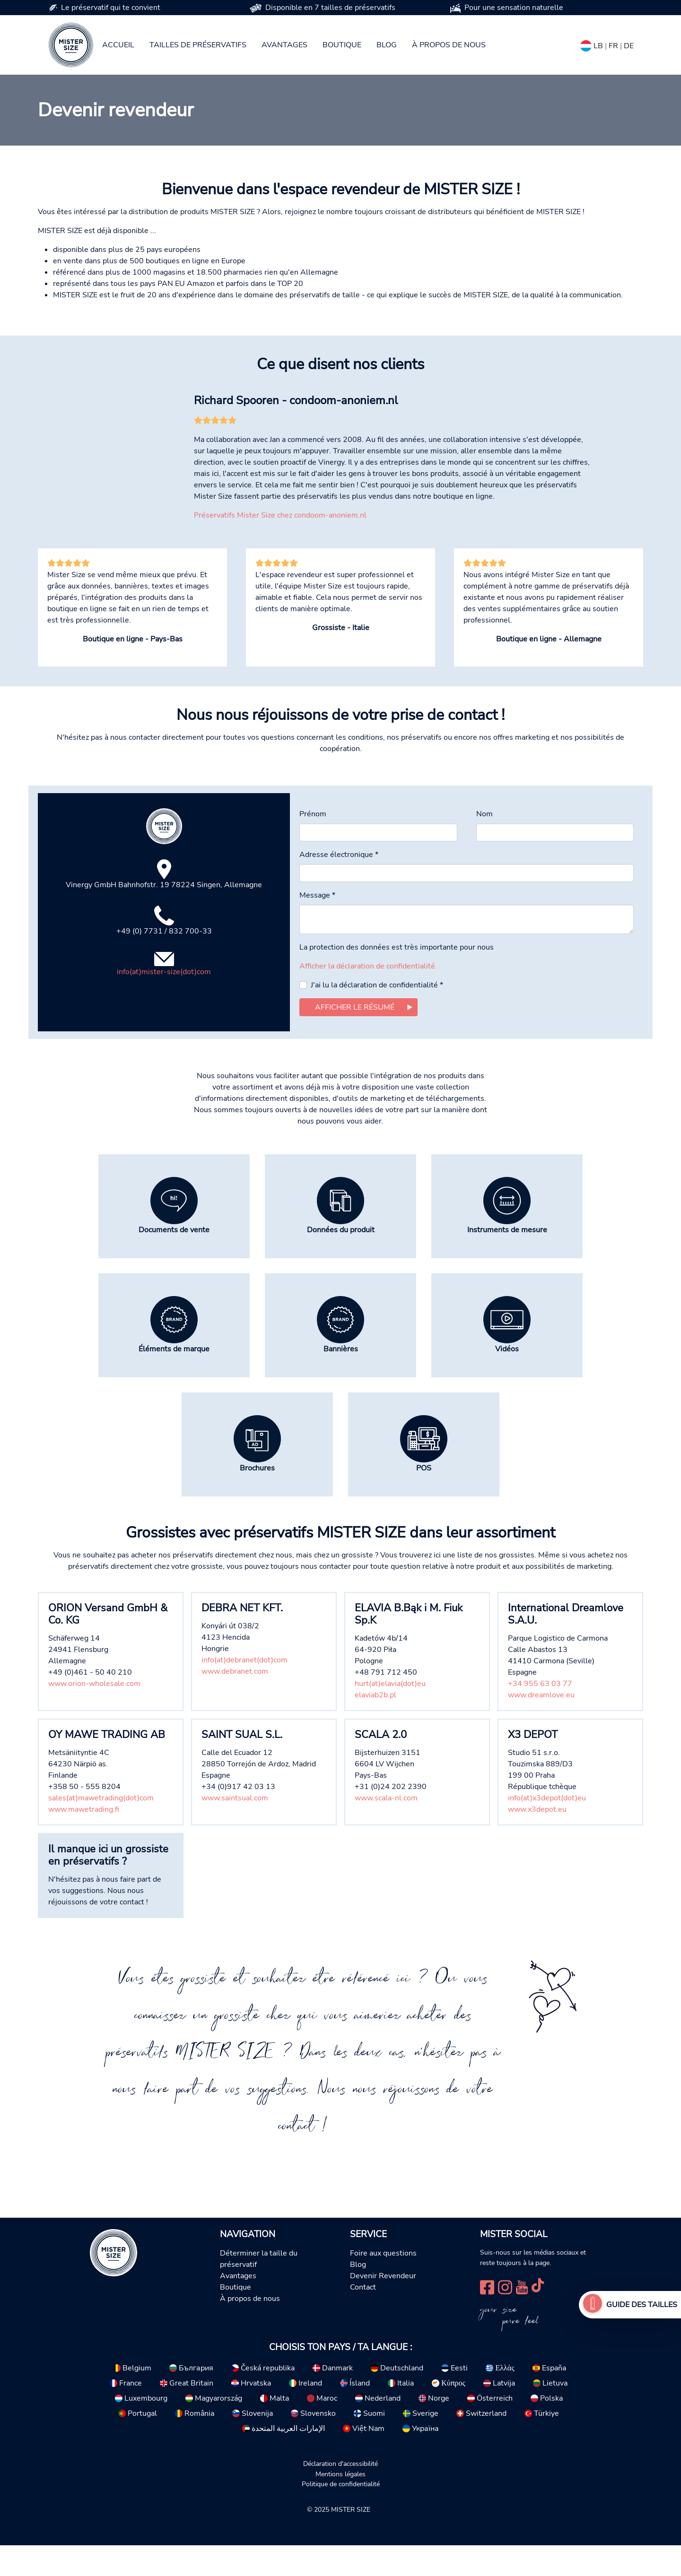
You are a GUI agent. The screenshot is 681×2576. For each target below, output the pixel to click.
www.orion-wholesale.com (94, 1714)
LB (598, 46)
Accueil (118, 45)
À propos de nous (449, 45)
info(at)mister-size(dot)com (164, 1002)
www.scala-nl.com (386, 1829)
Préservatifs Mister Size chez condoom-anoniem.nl (280, 546)
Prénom (312, 844)
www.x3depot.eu (537, 1840)
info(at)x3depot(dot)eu (547, 1829)
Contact (363, 2318)
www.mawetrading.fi (83, 1840)
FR (613, 46)
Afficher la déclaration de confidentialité (367, 997)
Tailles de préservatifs (197, 45)
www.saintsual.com (234, 1829)
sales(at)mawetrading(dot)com (101, 1829)
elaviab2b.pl (375, 1725)
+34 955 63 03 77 (540, 1714)
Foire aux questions (383, 2284)
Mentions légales (340, 2504)
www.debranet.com (234, 1702)
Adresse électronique (338, 885)
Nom (484, 844)
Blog (386, 45)
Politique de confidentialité (341, 2514)
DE (629, 46)
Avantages (284, 45)
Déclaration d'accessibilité (340, 2494)
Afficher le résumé (354, 1038)
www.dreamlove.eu (541, 1725)
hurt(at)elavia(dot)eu (390, 1714)
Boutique (342, 45)
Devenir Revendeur (383, 2306)
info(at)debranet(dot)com (244, 1691)
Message (317, 926)
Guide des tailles (641, 2304)
